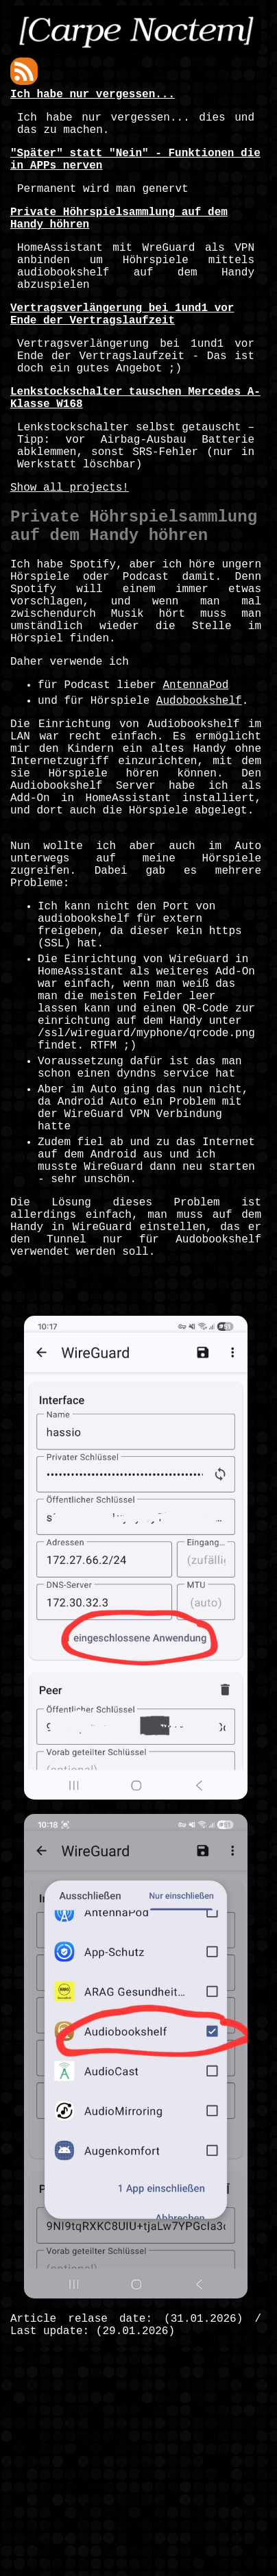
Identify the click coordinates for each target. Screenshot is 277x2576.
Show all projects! (69, 552)
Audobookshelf (199, 801)
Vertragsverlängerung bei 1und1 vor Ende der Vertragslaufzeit (122, 350)
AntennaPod (195, 782)
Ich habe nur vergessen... (92, 95)
